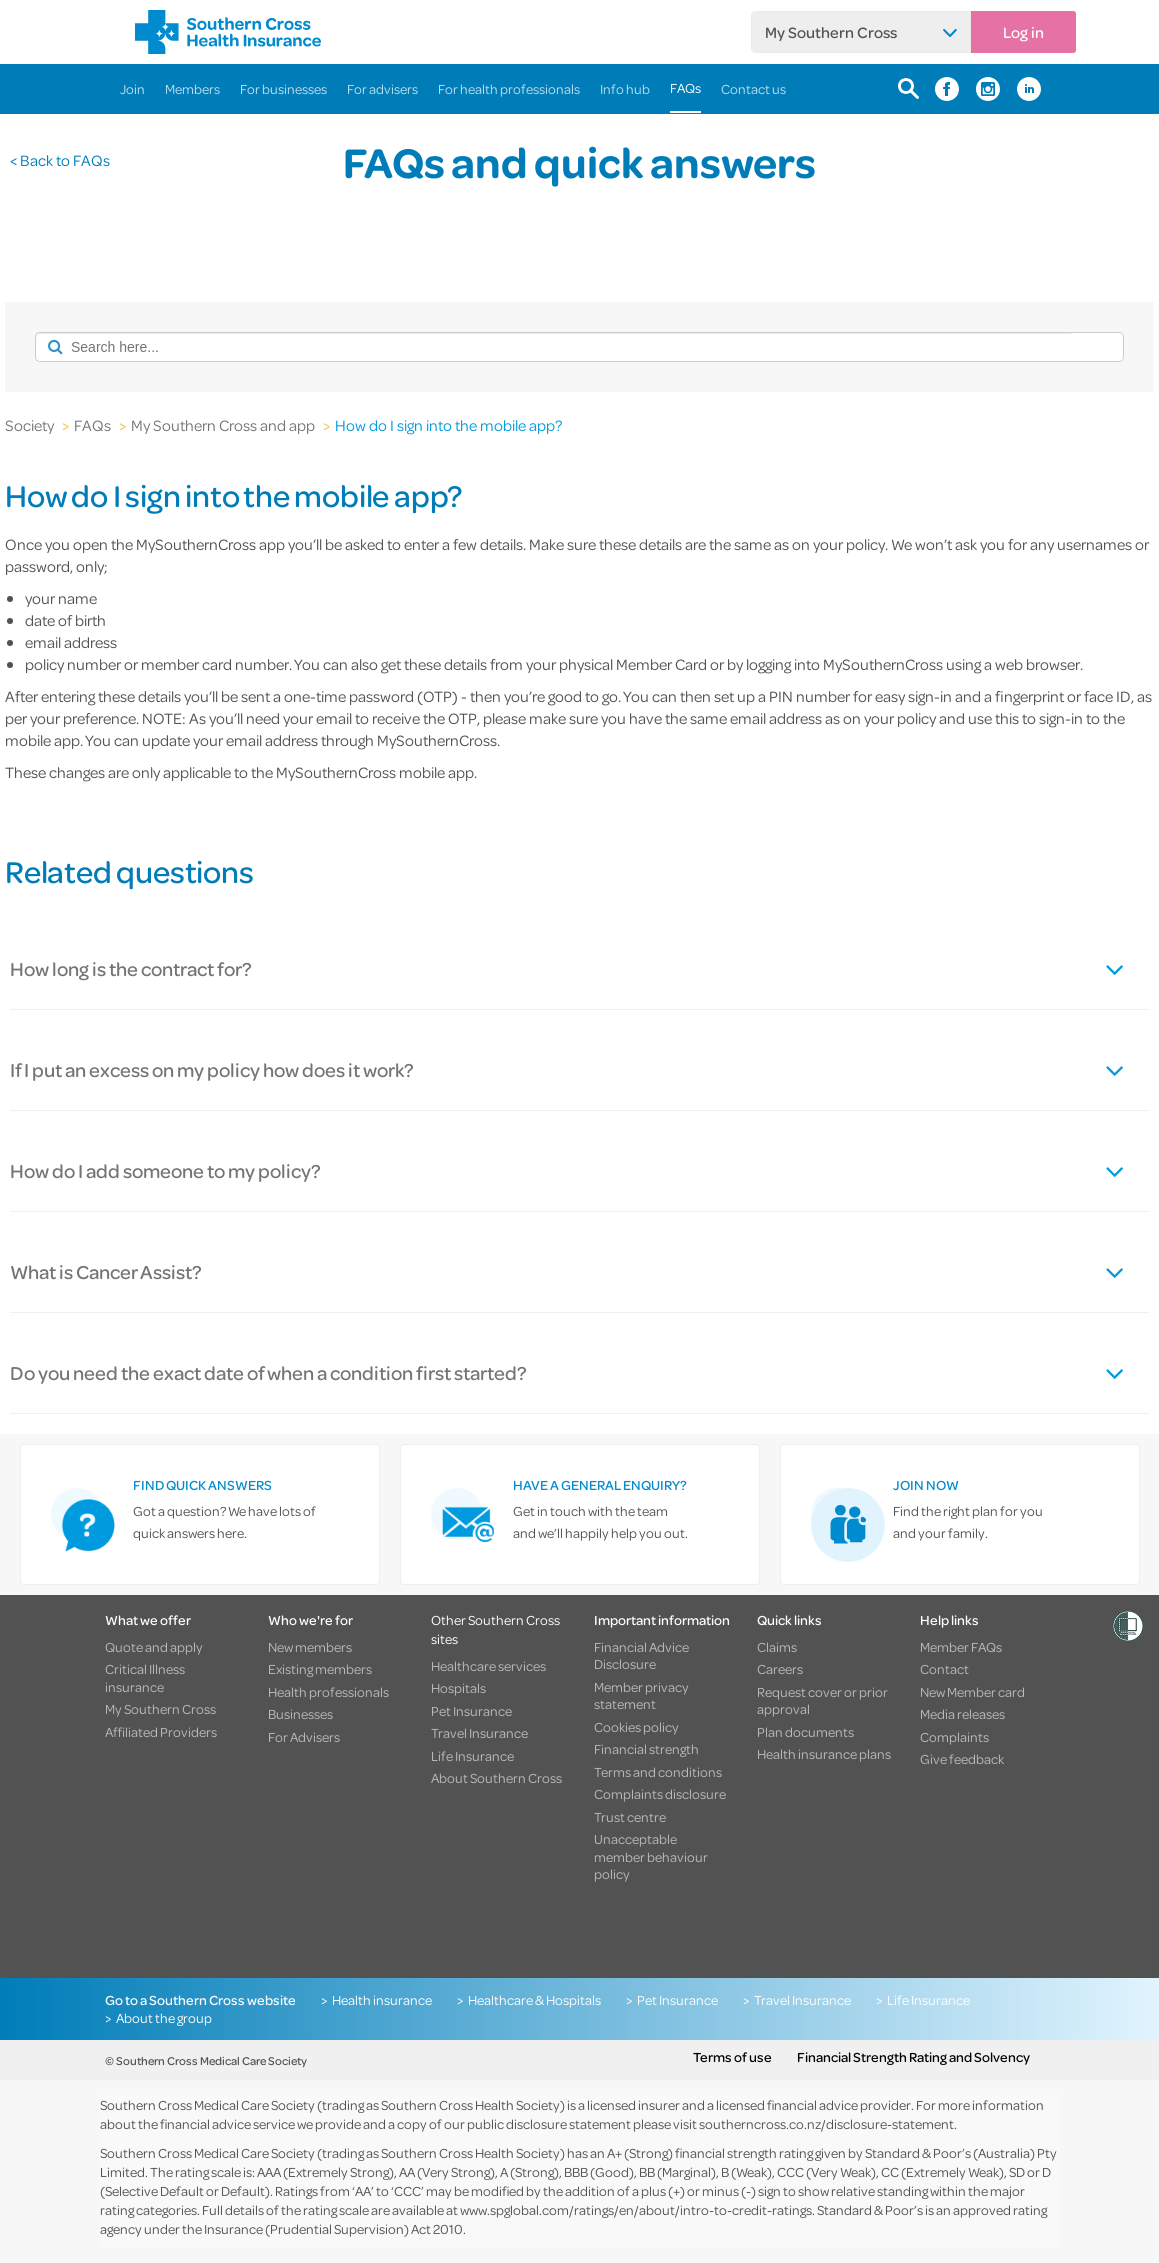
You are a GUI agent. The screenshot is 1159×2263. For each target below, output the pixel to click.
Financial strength (646, 1749)
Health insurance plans (824, 1754)
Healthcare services (488, 1666)
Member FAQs (961, 1647)
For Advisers (304, 1737)
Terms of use (732, 2057)
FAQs (685, 87)
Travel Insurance (479, 1733)
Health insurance (382, 2000)
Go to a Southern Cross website (200, 2000)
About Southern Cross (496, 1778)
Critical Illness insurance (145, 1677)
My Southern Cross (831, 32)
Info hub (625, 88)
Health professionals (328, 1692)
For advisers (382, 88)
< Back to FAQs (60, 160)
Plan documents (805, 1732)
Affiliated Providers (161, 1732)
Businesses (300, 1714)
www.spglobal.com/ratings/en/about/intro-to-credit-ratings (636, 2209)
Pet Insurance (471, 1711)
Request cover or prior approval (822, 1700)
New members (310, 1647)
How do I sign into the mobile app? (448, 425)
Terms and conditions (658, 1772)
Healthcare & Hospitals (534, 2000)
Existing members (320, 1669)
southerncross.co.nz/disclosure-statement (826, 2123)
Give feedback (962, 1759)
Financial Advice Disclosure (641, 1655)
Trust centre (630, 1817)
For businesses (283, 88)
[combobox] (553, 347)
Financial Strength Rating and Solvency (913, 2057)
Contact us (753, 88)
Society (29, 425)
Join (132, 88)
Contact (944, 1669)
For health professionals (509, 88)
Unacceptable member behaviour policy (651, 1856)
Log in (1023, 32)
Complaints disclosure (660, 1794)
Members (192, 88)
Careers (780, 1669)
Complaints (954, 1737)
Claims (777, 1647)
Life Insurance (472, 1756)
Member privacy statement (641, 1695)
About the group (164, 2018)
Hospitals (458, 1688)
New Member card (972, 1692)
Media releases (962, 1714)
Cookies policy (636, 1727)
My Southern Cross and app (223, 425)
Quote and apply (154, 1647)
